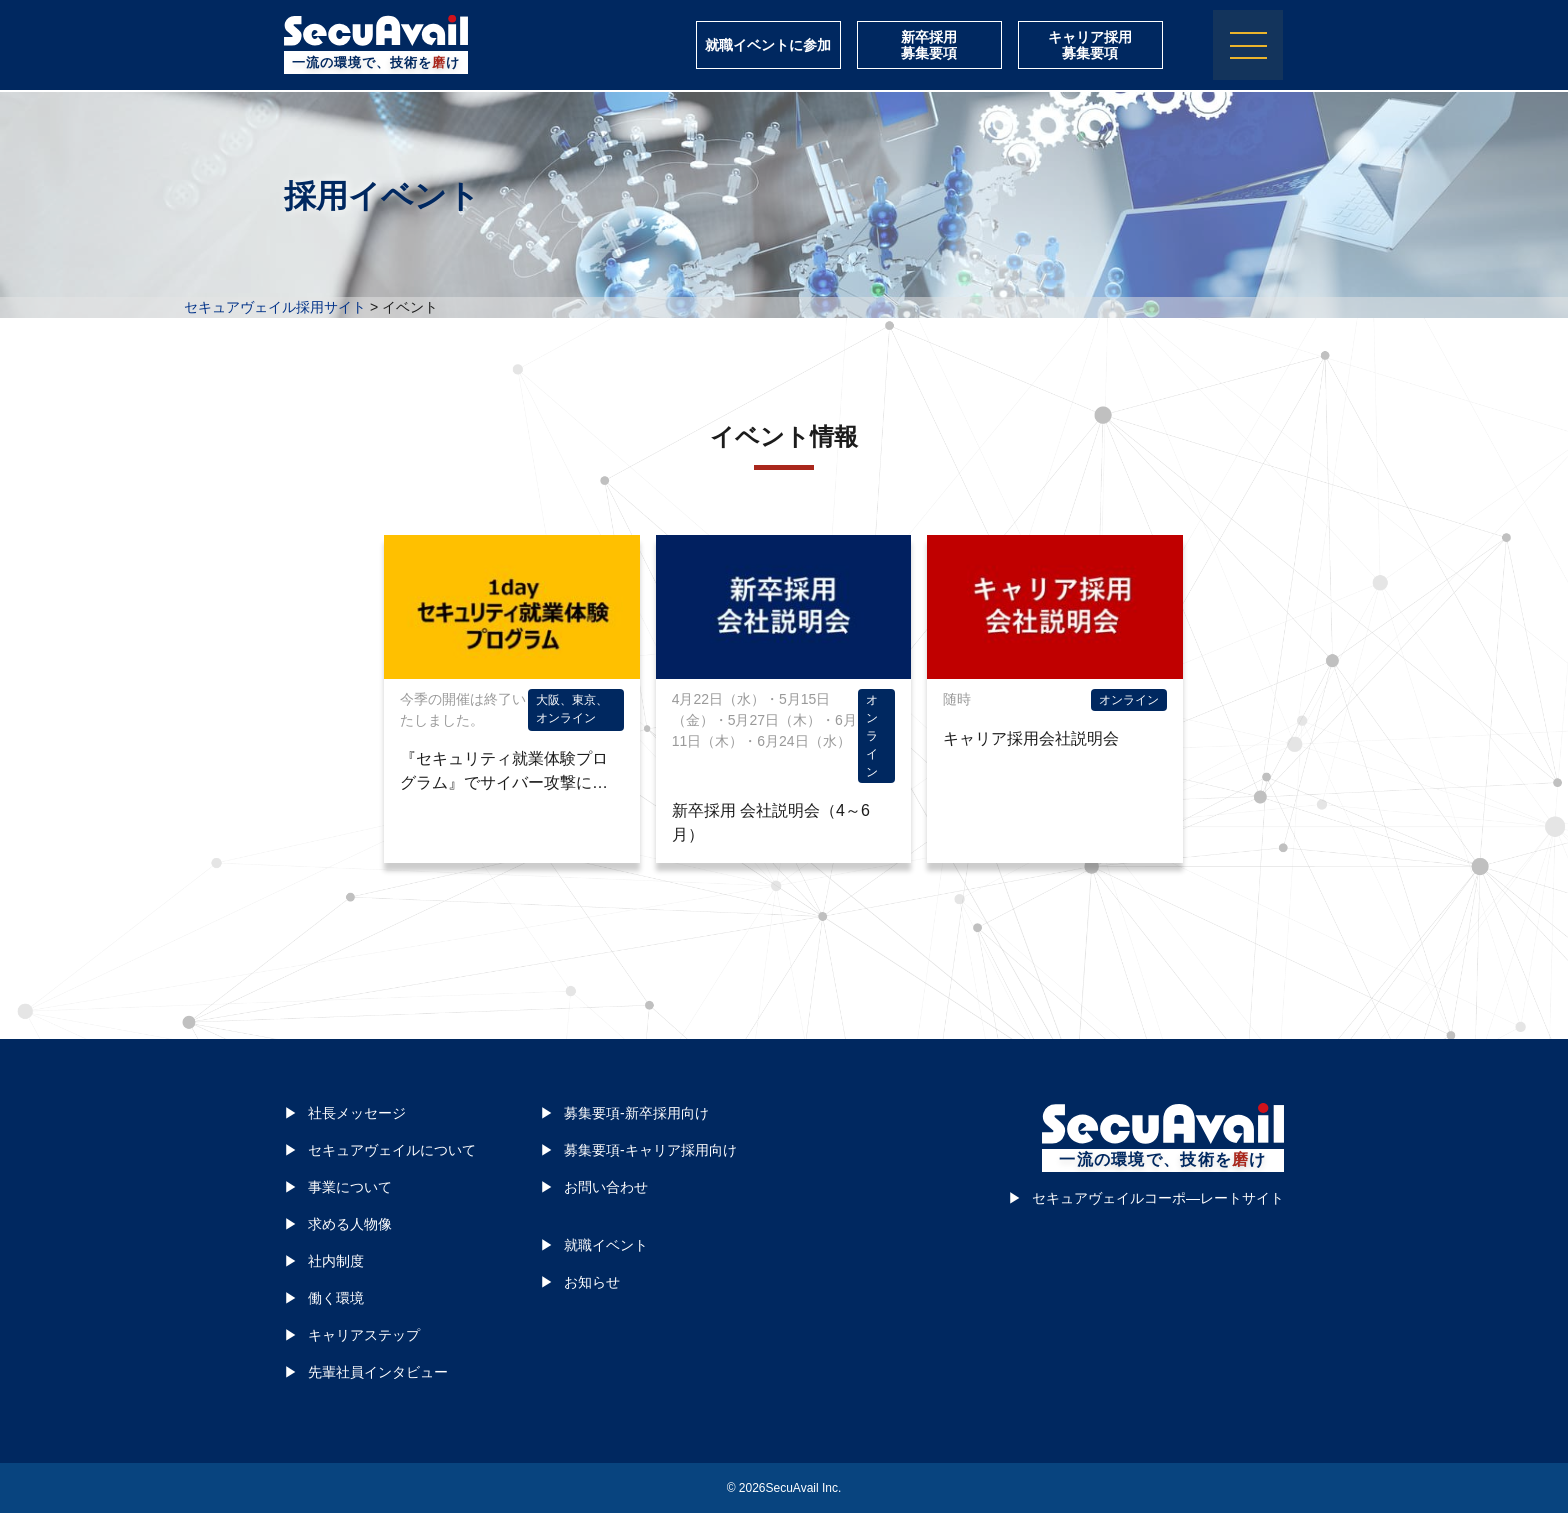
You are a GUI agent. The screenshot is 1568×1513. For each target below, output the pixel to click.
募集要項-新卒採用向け (636, 1113)
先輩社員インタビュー (378, 1372)
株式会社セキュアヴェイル (376, 32)
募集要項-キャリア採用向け (650, 1150)
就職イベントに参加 (768, 46)
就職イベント (606, 1245)
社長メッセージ (357, 1113)
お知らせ (592, 1282)
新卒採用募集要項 (929, 46)
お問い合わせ (606, 1187)
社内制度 (336, 1261)
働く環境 (336, 1298)
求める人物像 (350, 1224)
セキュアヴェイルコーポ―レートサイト (1158, 1198)
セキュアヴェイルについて (392, 1150)
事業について (350, 1187)
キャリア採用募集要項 (1090, 46)
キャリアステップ (364, 1335)
